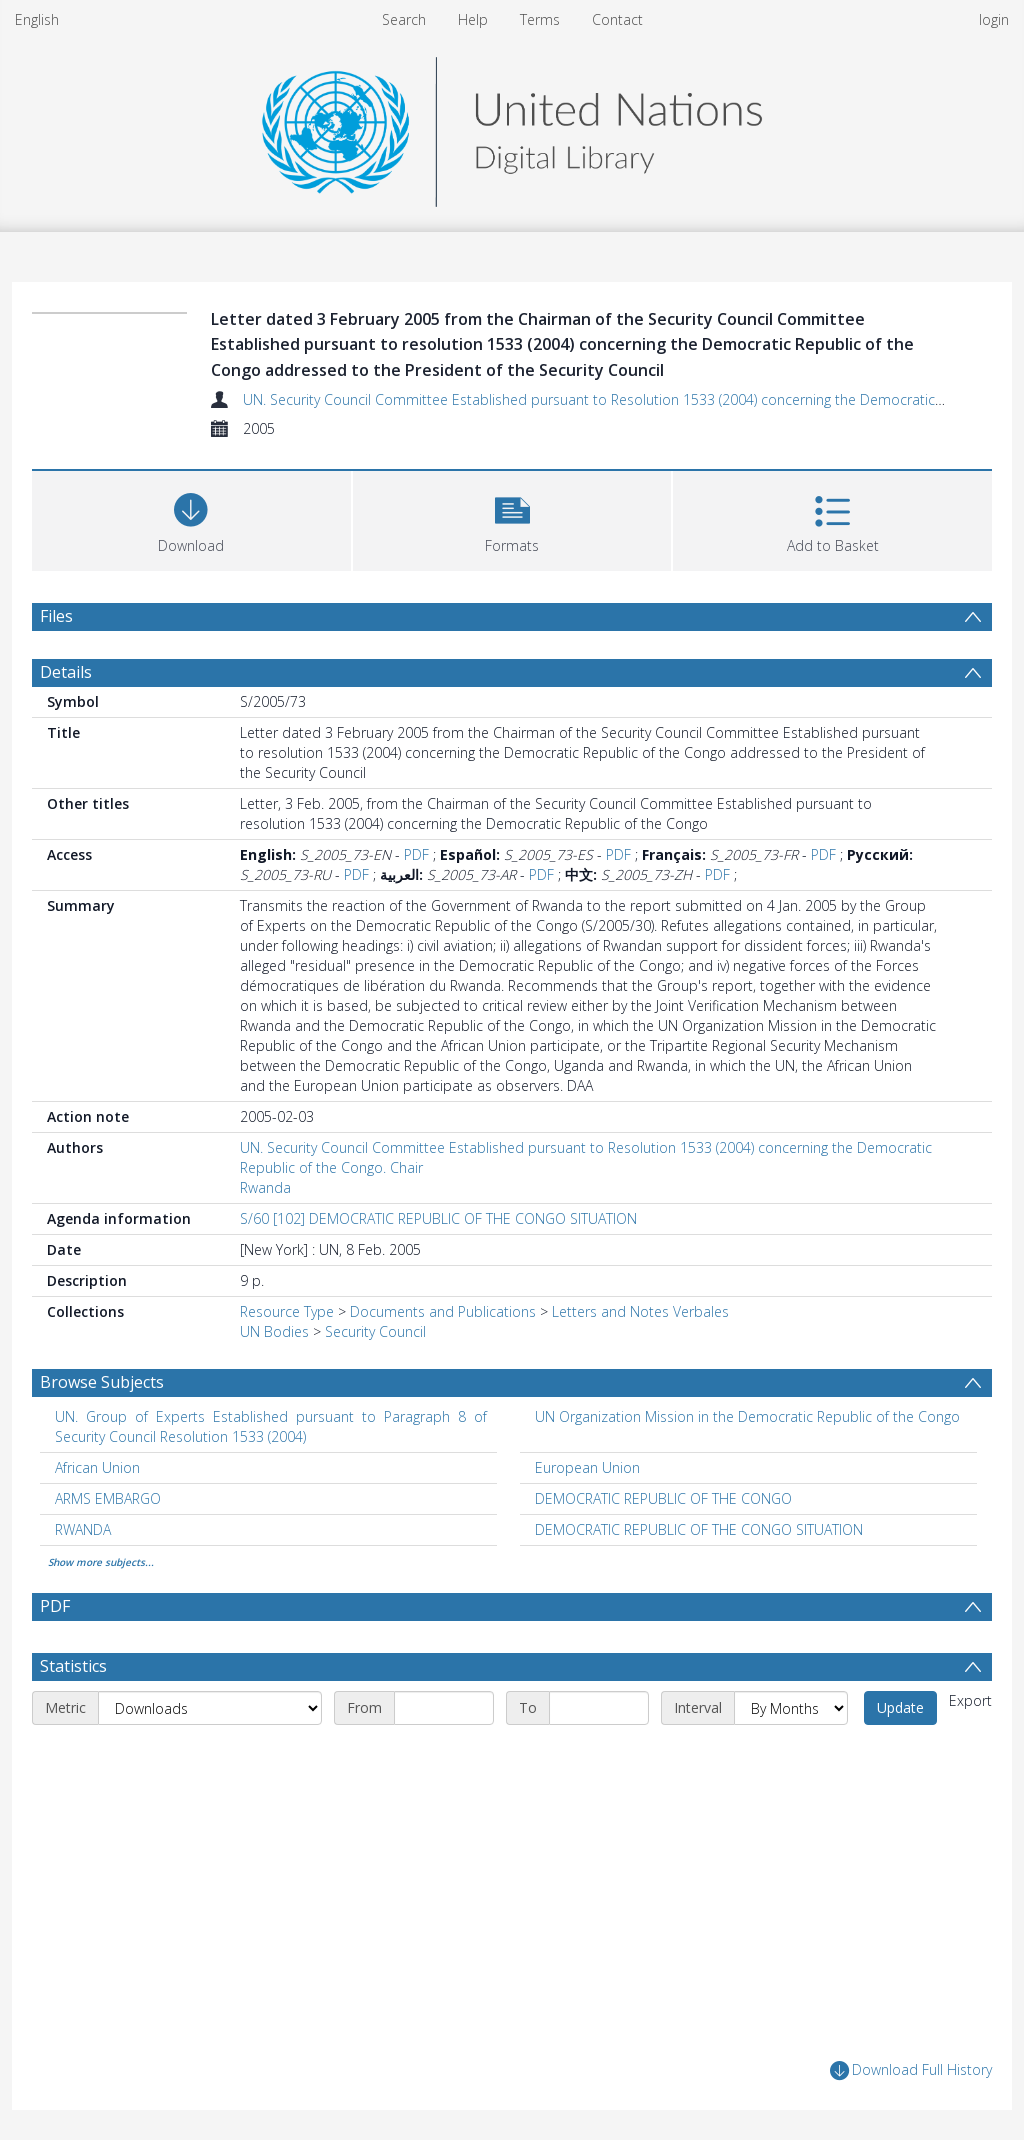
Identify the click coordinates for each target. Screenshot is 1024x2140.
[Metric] (210, 1708)
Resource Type (287, 1311)
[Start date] (444, 1708)
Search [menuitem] (404, 19)
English (37, 19)
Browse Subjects (102, 1382)
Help (473, 19)
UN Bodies (274, 1331)
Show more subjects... (101, 1562)
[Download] (191, 518)
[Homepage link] (512, 126)
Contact (617, 19)
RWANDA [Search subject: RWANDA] (83, 1529)
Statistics (73, 1666)
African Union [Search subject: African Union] (97, 1467)
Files (56, 616)
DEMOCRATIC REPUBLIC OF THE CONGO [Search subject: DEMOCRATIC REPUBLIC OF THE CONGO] (663, 1498)
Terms (540, 19)
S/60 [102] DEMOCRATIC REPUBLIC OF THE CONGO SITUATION (438, 1218)
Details (66, 672)
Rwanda (265, 1187)
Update (900, 1707)
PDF (416, 854)
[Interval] (791, 1708)
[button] (512, 518)
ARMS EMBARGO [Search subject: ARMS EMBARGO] (108, 1498)
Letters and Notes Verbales (640, 1311)
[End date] (599, 1708)
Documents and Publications (443, 1311)
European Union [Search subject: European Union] (587, 1467)
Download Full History (911, 2070)
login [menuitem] (994, 19)
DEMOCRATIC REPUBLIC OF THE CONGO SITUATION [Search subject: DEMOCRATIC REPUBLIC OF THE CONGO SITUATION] (699, 1529)
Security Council (375, 1331)
